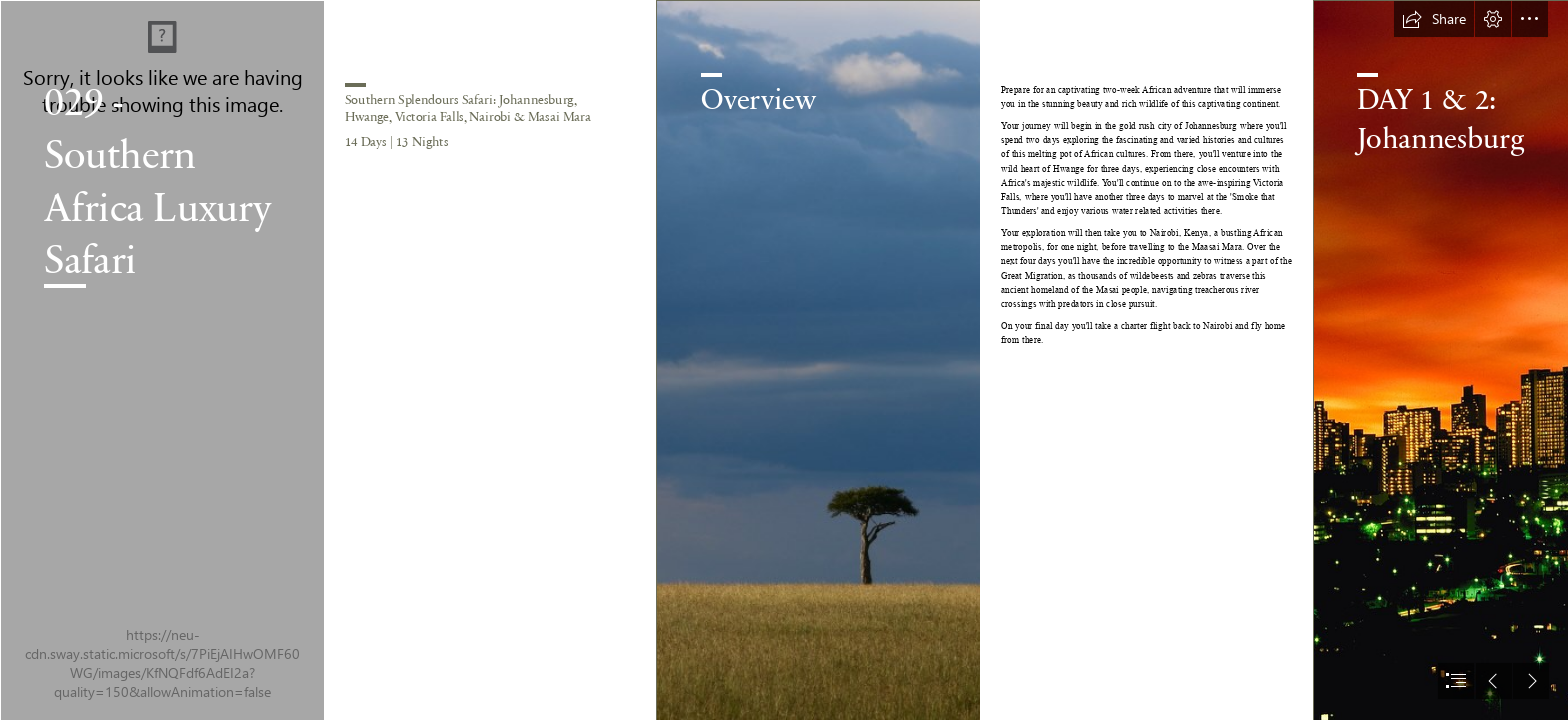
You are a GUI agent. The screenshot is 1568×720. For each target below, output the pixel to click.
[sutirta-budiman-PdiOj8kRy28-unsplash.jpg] (162, 360)
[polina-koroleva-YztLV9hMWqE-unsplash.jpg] (818, 360)
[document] (784, 360)
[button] (1434, 19)
